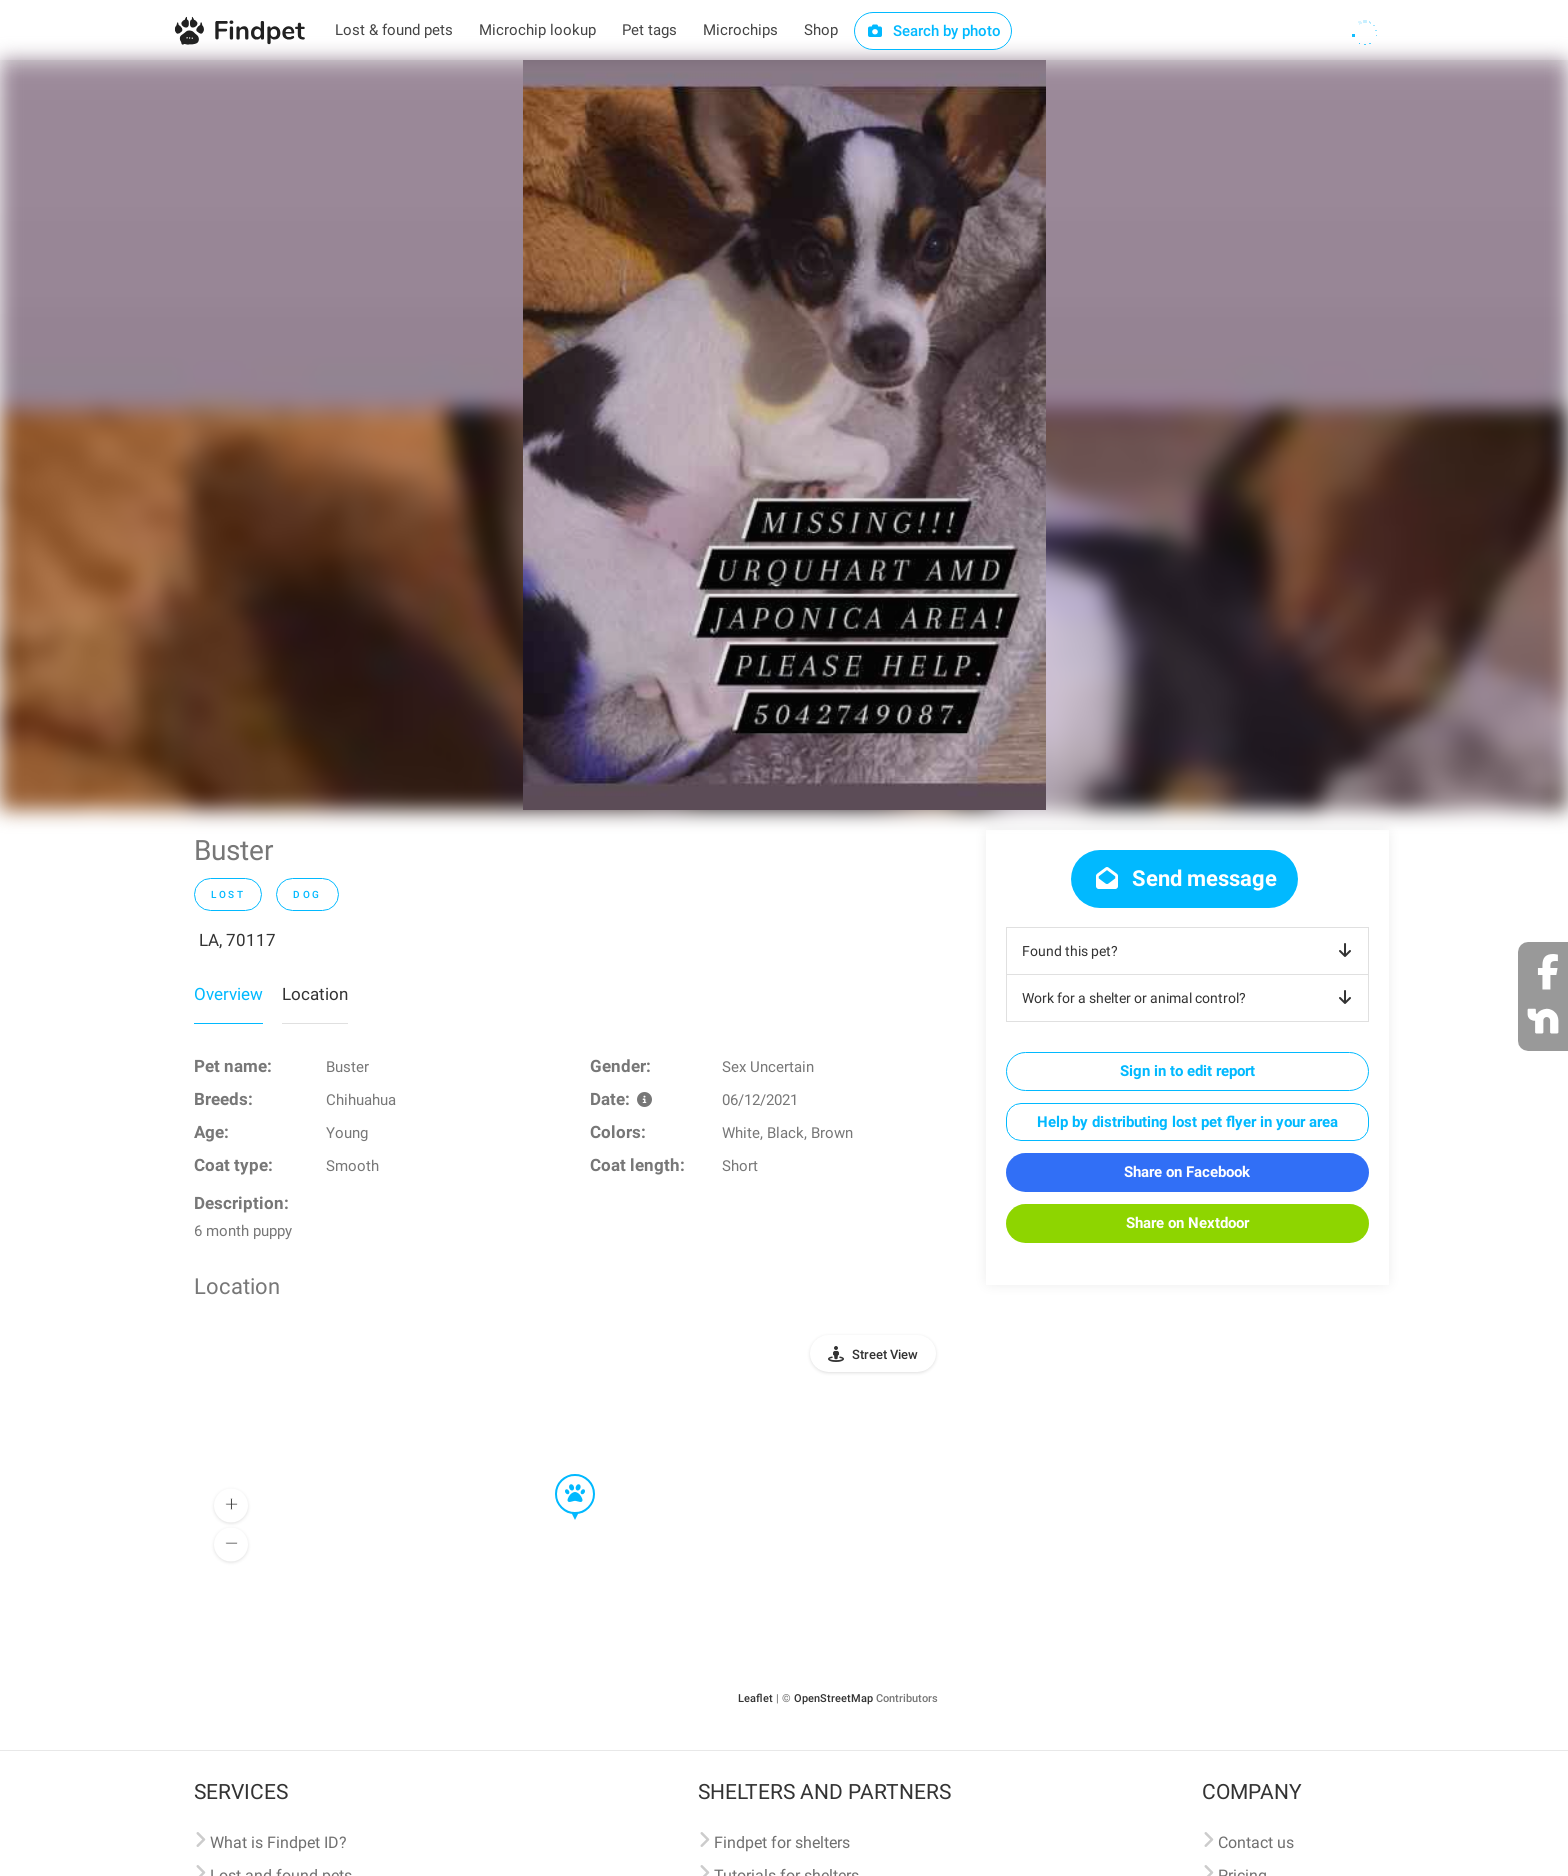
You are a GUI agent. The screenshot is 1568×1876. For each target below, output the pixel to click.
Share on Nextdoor (1187, 1223)
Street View (885, 1354)
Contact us (1256, 1842)
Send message (1184, 878)
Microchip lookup (537, 30)
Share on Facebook (1187, 1172)
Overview (228, 994)
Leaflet (755, 1698)
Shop (821, 30)
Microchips (740, 30)
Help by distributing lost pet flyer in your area (1187, 1122)
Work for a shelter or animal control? (1190, 998)
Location (315, 994)
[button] (561, 1475)
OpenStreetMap (833, 1698)
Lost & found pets (394, 30)
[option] (784, 435)
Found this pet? (1190, 951)
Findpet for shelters (782, 1842)
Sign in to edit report (1187, 1071)
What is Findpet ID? (278, 1842)
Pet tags (649, 30)
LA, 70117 (237, 940)
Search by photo (933, 31)
